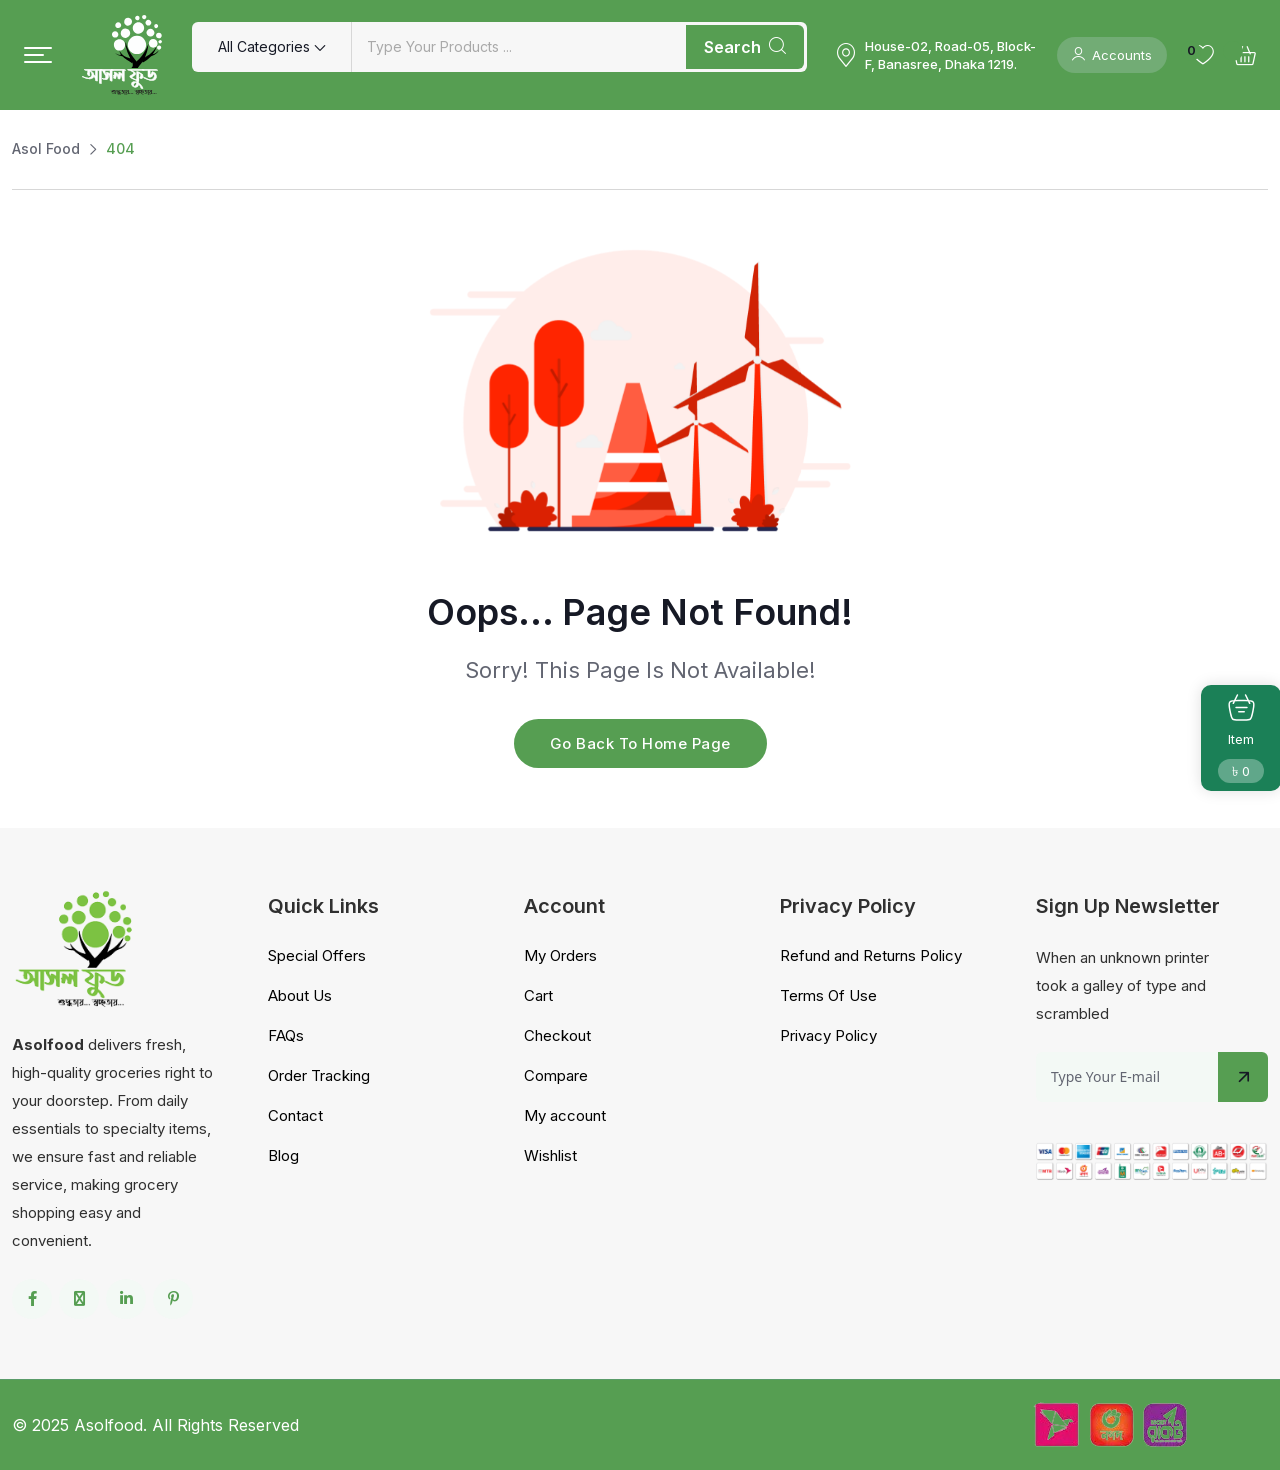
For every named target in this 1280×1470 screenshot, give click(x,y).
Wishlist (550, 1155)
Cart (538, 995)
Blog (283, 1155)
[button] (38, 55)
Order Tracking (319, 1075)
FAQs (286, 1035)
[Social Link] (32, 1299)
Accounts (1112, 55)
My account (565, 1115)
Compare (556, 1075)
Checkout (557, 1035)
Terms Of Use (828, 995)
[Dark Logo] (122, 55)
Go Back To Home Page (640, 743)
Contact (295, 1115)
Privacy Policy (828, 1035)
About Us (300, 995)
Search (745, 47)
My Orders (560, 955)
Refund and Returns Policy (871, 955)
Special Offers (317, 955)
